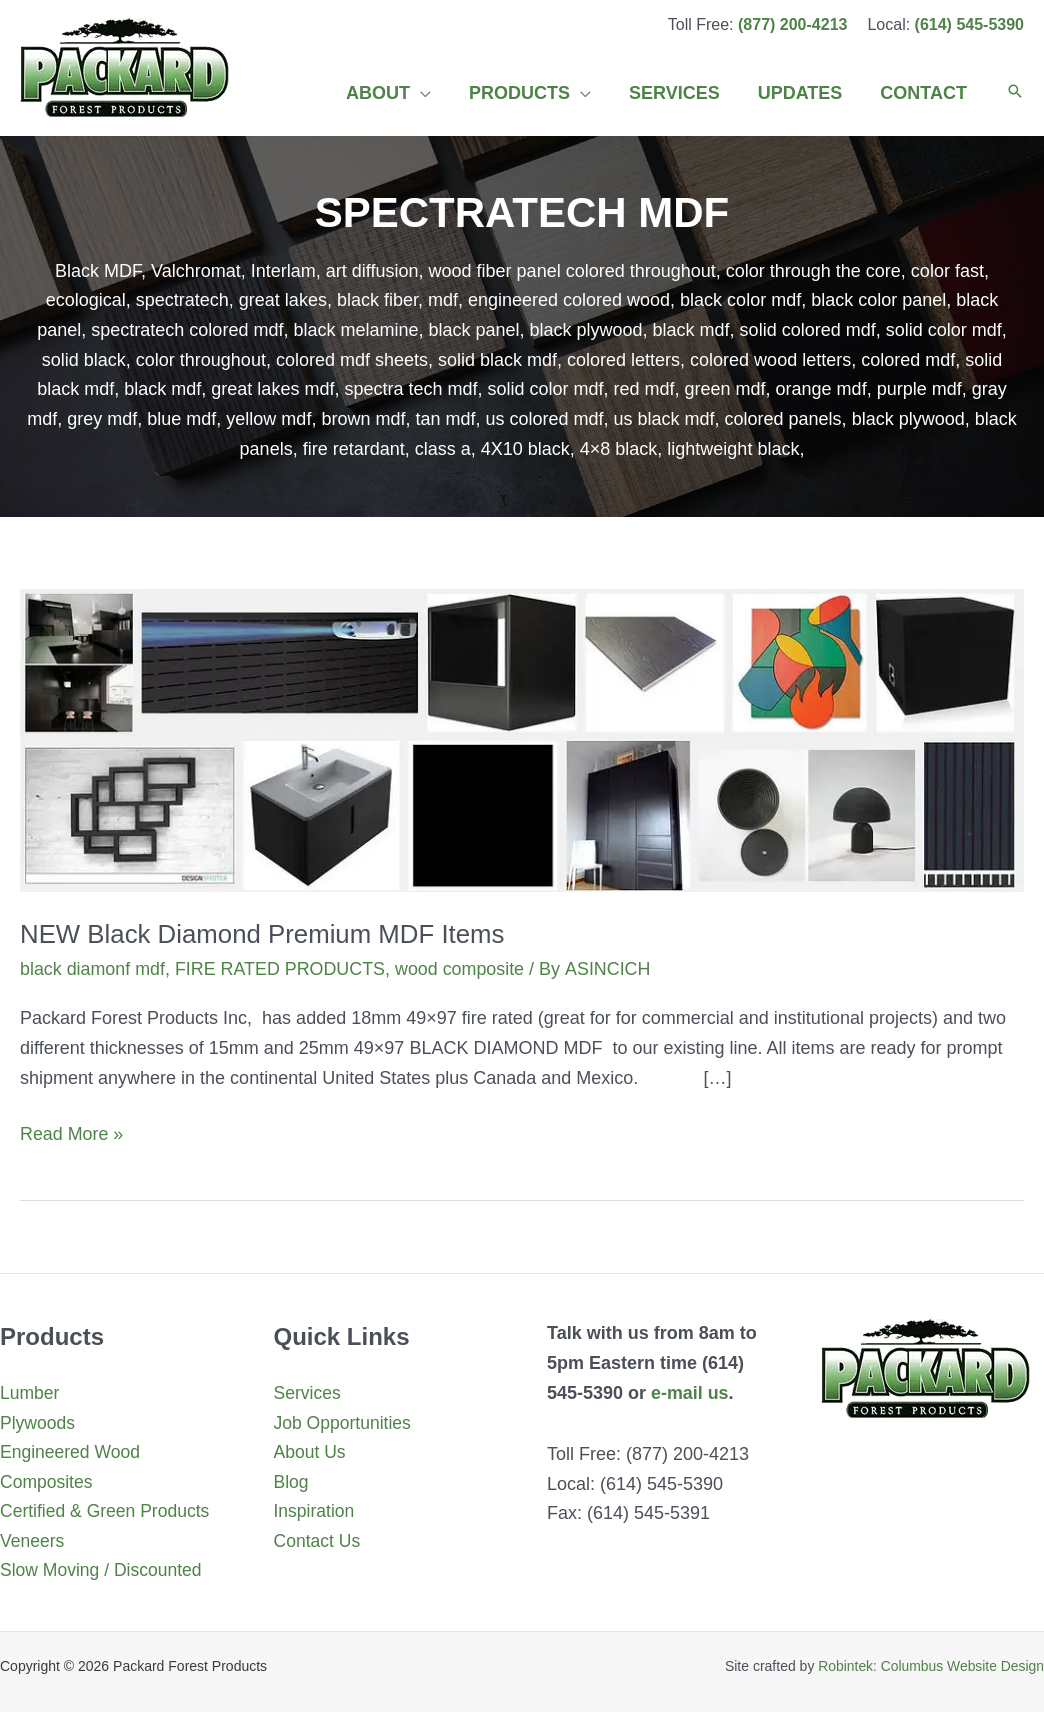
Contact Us (318, 1541)
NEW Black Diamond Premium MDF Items (264, 934)
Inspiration (315, 1511)
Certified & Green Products (107, 1511)
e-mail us (690, 1392)
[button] (1015, 93)
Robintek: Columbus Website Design (930, 1666)
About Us (311, 1452)
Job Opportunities (344, 1422)
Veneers (33, 1541)
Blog (292, 1482)
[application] (429, 93)
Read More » (72, 1134)
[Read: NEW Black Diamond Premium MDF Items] (522, 739)
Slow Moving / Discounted (103, 1571)
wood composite (463, 969)
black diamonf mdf (93, 969)
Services (308, 1393)
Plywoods (38, 1422)
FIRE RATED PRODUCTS (282, 969)
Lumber (30, 1393)
